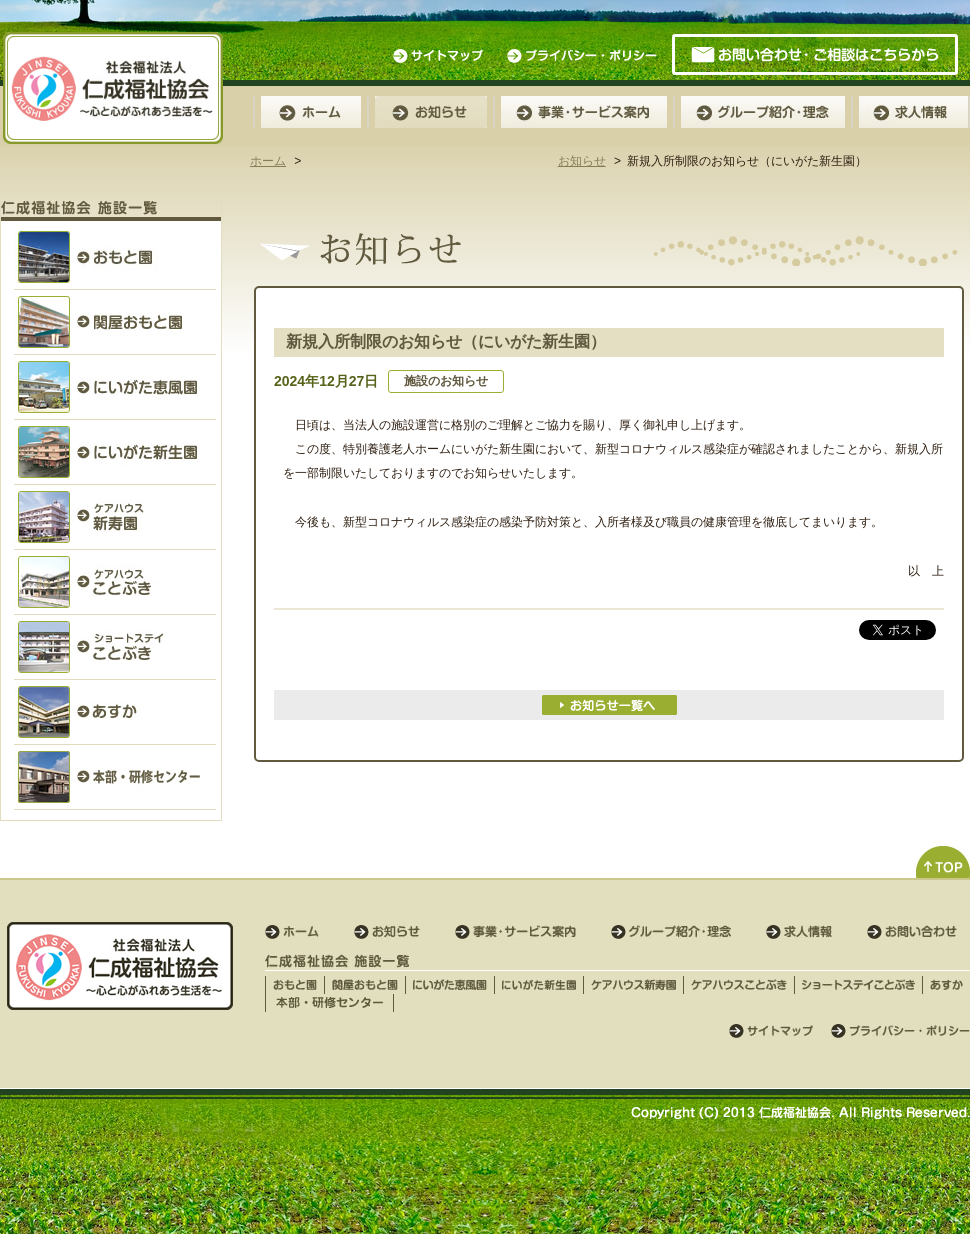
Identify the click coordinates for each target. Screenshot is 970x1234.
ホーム (268, 161)
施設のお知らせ (446, 381)
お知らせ (582, 161)
